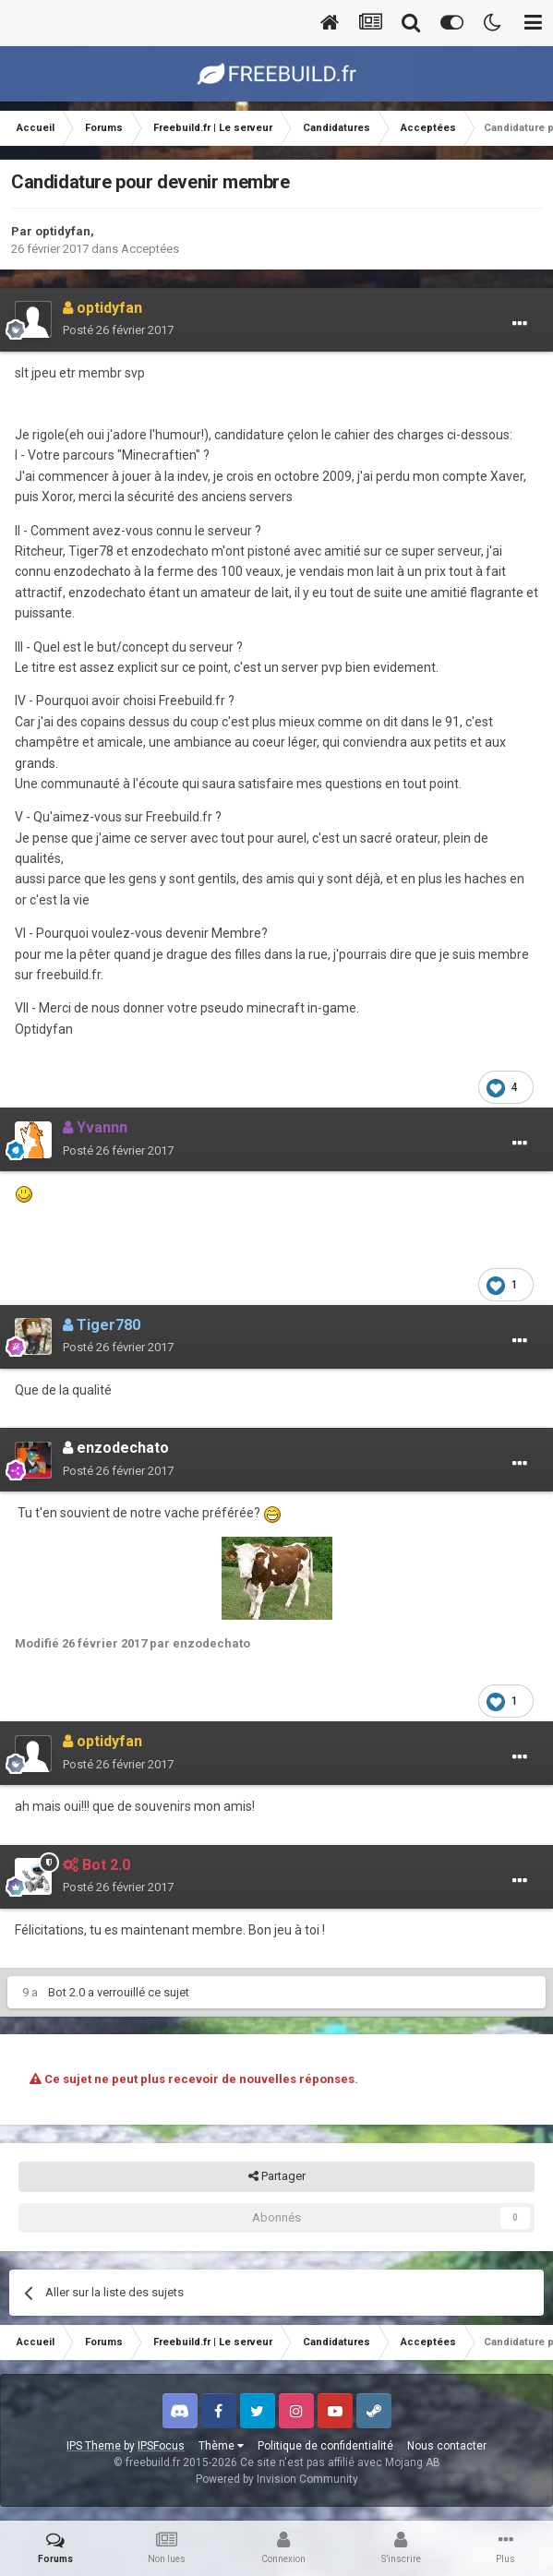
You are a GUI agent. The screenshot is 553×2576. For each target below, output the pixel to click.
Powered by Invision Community (277, 2479)
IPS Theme (93, 2445)
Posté (118, 330)
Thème (221, 2445)
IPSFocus (161, 2445)
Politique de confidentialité (325, 2445)
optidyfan (62, 231)
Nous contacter (447, 2445)
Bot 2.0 (66, 1992)
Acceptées (150, 249)
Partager (277, 2176)
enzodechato (116, 1447)
